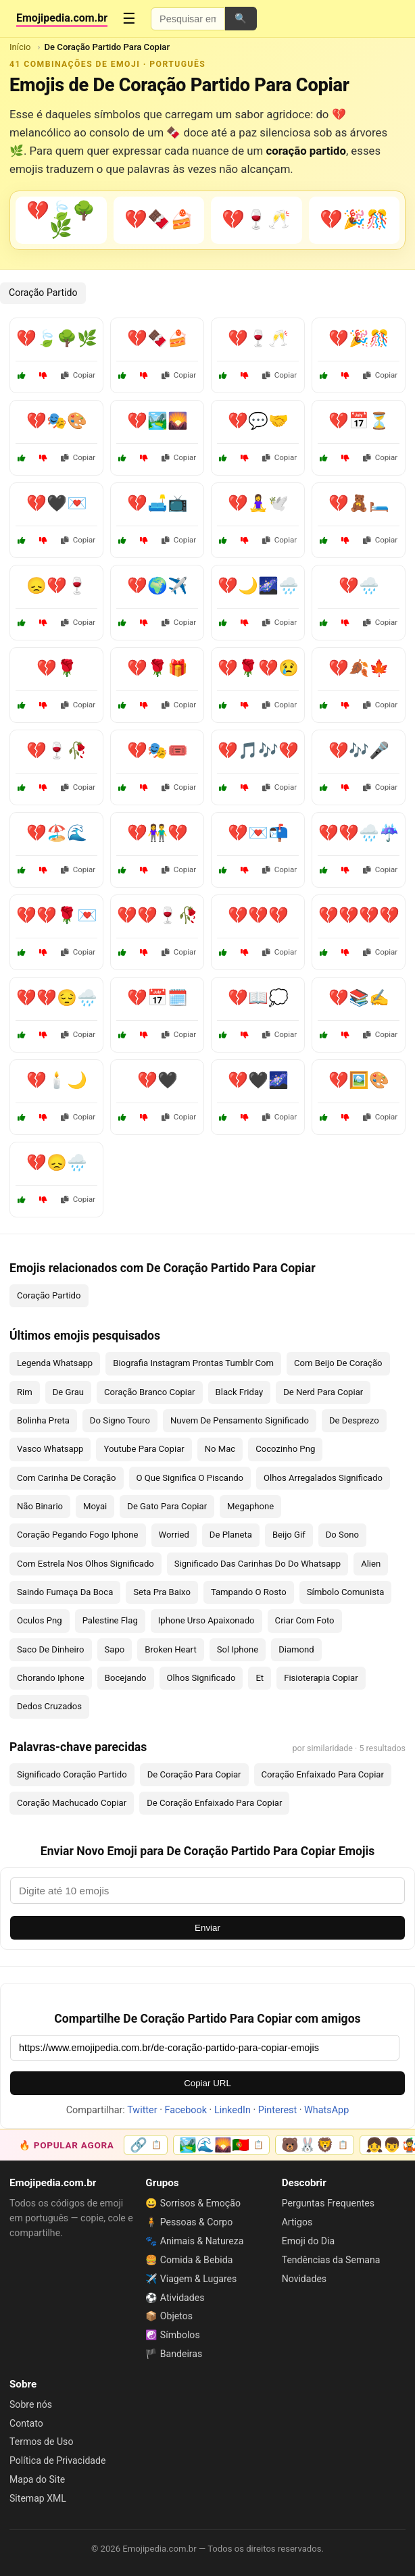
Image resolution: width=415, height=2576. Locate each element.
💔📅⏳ (358, 420)
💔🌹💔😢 (258, 668)
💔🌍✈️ (157, 585)
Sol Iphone (238, 1649)
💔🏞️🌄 (157, 420)
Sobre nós (30, 2404)
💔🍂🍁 (358, 668)
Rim (24, 1392)
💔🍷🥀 (56, 750)
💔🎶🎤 (358, 750)
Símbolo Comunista (346, 1592)
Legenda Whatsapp (55, 1363)
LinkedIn (232, 2110)
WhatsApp (326, 2110)
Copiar (78, 375)
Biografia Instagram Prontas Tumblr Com (193, 1363)
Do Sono (342, 1535)
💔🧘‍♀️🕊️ (258, 503)
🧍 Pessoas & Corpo (189, 2222)
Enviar (207, 1928)
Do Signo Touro (120, 1420)
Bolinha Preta (43, 1420)
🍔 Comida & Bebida (189, 2259)
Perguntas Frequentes (328, 2203)
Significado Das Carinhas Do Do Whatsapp (257, 1564)
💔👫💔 (157, 833)
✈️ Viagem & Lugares (191, 2278)
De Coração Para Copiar (194, 1774)
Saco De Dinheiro (50, 1649)
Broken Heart (170, 1649)
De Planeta (231, 1535)
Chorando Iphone (50, 1678)
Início (20, 47)
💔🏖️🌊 (56, 833)
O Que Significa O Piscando (190, 1478)
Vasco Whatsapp (50, 1449)
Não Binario (40, 1506)
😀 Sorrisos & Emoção (193, 2203)
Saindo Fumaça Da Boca (65, 1592)
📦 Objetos (169, 2315)
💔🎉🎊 (358, 338)
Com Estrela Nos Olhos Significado (85, 1564)
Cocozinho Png (285, 1449)
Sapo (115, 1649)
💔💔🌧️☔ (358, 833)
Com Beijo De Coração (338, 1363)
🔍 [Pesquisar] (241, 18)
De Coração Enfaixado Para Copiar (214, 1803)
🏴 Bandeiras (173, 2353)
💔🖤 (157, 1080)
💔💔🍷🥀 (157, 915)
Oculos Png (39, 1620)
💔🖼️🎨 (358, 1080)
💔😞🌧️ (56, 1162)
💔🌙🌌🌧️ (258, 585)
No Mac (220, 1449)
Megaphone (250, 1506)
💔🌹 (56, 668)
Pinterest (277, 2110)
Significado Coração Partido (72, 1774)
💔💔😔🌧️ (56, 997)
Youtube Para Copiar (143, 1449)
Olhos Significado (201, 1678)
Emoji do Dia (308, 2241)
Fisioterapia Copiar (321, 1678)
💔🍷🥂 (258, 338)
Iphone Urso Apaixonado (206, 1620)
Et (259, 1678)
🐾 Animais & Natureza (194, 2241)
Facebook (186, 2110)
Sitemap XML (37, 2498)
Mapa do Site (37, 2479)
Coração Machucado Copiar (71, 1803)
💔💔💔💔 (358, 915)
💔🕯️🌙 (56, 1080)
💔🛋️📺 (157, 503)
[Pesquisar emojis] (188, 18)
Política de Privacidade (57, 2460)
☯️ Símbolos (172, 2334)
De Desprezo (354, 1420)
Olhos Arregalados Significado (323, 1478)
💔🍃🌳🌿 (56, 338)
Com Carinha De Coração (66, 1478)
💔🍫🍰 (157, 338)
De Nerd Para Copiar (323, 1392)
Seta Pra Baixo (162, 1592)
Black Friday (240, 1392)
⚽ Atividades (174, 2297)
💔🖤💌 (56, 503)
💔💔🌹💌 (56, 915)
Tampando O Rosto (249, 1592)
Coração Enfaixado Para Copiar (323, 1774)
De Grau (68, 1392)
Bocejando (126, 1678)
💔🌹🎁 (157, 668)
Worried (174, 1535)
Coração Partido (43, 292)
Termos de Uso (41, 2441)
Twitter (142, 2110)
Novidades (304, 2278)
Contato (26, 2423)
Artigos (297, 2222)
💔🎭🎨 (56, 420)
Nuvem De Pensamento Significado (239, 1420)
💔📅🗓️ (157, 997)
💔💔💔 (258, 915)
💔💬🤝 (258, 420)
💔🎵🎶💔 (258, 750)
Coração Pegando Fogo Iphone (78, 1535)
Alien (371, 1564)
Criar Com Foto (305, 1620)
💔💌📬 (258, 833)
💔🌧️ (359, 585)
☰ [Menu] (129, 18)
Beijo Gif (289, 1535)
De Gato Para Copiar (167, 1506)
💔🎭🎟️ (157, 750)
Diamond (296, 1649)
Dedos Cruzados (49, 1706)
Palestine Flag (110, 1620)
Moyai (95, 1506)
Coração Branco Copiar (149, 1392)
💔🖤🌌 (258, 1080)
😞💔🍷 (56, 585)
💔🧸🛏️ (358, 503)
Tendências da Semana (331, 2259)
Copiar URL (207, 2083)
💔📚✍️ (358, 997)
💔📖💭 (258, 997)
